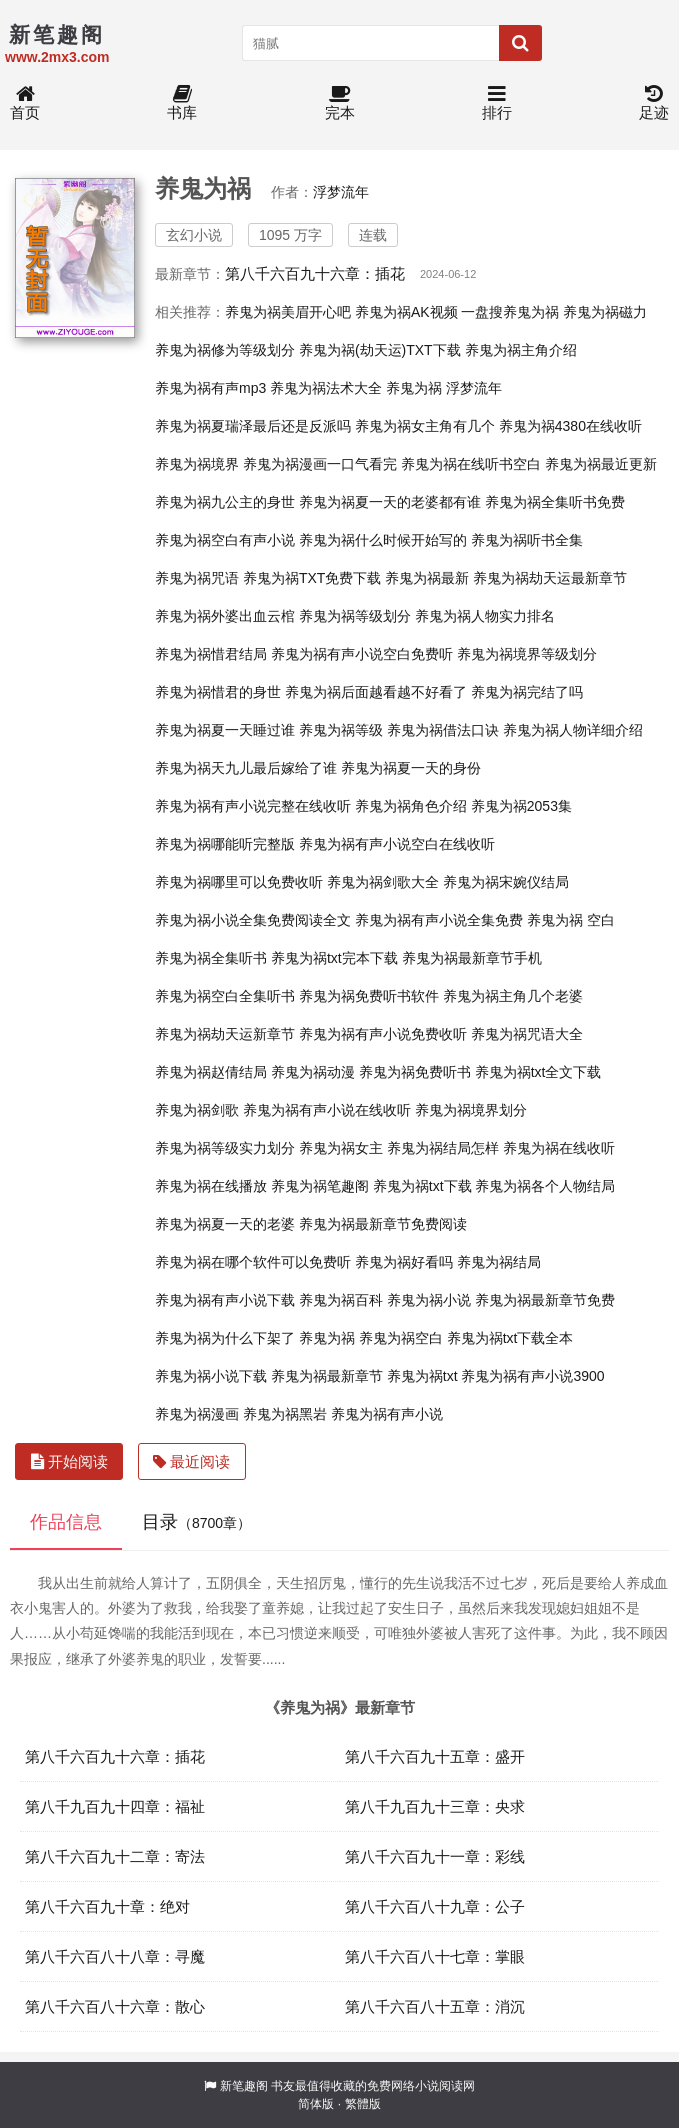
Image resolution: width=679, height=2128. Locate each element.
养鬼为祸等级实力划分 (225, 1148)
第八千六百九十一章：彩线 (435, 1856)
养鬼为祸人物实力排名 (485, 616)
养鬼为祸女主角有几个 (425, 426)
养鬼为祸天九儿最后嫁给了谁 (246, 768)
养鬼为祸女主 (341, 1148)
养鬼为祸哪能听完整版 (225, 844)
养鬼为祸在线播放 (211, 1186)
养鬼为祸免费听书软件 (369, 996)
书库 (182, 103)
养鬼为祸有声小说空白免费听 (362, 654)
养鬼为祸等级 (341, 730)
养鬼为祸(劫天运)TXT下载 (380, 350)
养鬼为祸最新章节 (327, 1376)
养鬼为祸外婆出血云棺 (225, 616)
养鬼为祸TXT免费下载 (312, 578)
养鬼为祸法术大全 (326, 388)
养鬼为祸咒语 (197, 578)
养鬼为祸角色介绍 (411, 806)
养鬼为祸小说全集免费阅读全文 (253, 920)
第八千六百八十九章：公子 (435, 1906)
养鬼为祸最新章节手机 (472, 958)
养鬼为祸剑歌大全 (383, 882)
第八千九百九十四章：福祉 (115, 1806)
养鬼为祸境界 (197, 464)
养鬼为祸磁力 (605, 312)
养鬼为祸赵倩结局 (211, 1072)
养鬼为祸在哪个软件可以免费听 (253, 1262)
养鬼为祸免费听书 (415, 1072)
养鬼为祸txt (422, 1376)
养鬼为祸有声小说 (387, 1414)
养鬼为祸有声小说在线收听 (327, 1110)
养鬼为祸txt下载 (422, 1186)
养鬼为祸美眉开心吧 (288, 312)
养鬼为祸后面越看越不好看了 (376, 692)
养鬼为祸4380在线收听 (570, 426)
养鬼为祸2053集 (521, 806)
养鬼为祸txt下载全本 (510, 1338)
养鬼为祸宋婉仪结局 (506, 882)
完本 (340, 103)
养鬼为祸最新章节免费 (545, 1300)
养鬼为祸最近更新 (601, 464)
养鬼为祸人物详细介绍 (573, 730)
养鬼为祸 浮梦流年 (444, 388)
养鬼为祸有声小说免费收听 (383, 1034)
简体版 (316, 2104)
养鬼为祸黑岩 (285, 1414)
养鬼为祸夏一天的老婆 (225, 1224)
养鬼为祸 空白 (571, 920)
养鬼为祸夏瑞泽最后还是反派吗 (253, 426)
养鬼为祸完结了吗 (527, 692)
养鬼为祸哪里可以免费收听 (239, 882)
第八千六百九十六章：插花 (315, 273)
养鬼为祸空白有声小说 (225, 540)
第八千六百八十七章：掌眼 (435, 1956)
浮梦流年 (341, 192)
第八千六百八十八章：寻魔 (115, 1956)
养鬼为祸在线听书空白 (471, 464)
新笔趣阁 (244, 2086)
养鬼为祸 (327, 1338)
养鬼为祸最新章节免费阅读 (383, 1224)
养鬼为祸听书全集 (527, 540)
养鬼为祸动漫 (313, 1072)
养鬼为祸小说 (429, 1300)
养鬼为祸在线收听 (559, 1148)
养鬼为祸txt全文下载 (538, 1072)
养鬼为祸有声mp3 (210, 388)
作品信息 (66, 1522)
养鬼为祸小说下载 (211, 1376)
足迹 (654, 103)
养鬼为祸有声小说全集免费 (439, 920)
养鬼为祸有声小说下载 (225, 1300)
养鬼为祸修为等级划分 (225, 350)
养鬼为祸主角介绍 (521, 350)
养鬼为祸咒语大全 (527, 1034)
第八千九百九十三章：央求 (435, 1806)
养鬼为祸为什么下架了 (225, 1338)
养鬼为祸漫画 (197, 1414)
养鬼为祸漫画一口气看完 (320, 464)
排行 (497, 103)
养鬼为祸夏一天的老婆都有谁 (390, 502)
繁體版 (363, 2104)
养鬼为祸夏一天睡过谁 (225, 730)
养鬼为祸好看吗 (404, 1262)
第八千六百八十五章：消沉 (435, 2006)
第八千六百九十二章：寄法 (115, 1856)
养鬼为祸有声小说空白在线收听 (397, 844)
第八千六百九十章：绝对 (107, 1906)
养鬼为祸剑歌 (197, 1110)
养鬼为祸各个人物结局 (545, 1186)
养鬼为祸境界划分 (471, 1110)
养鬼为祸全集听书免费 (555, 502)
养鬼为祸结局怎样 (443, 1148)
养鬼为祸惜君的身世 (218, 692)
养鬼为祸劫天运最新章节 (550, 578)
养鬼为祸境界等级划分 (527, 654)
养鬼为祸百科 (341, 1300)
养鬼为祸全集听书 (211, 958)
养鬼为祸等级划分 (355, 616)
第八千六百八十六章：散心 (115, 2006)
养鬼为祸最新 (427, 578)
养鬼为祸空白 (401, 1338)
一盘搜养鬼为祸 (510, 312)
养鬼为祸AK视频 (406, 312)
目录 (196, 1522)
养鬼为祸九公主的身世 (225, 502)
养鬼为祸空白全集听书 (225, 996)
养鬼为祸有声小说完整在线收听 (253, 806)
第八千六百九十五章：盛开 (435, 1756)
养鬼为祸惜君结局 (211, 654)
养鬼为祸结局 (499, 1262)
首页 (25, 103)
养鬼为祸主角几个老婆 (513, 996)
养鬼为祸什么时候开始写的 (383, 540)
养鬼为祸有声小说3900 (532, 1376)
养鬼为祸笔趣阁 (320, 1186)
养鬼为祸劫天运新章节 (225, 1034)
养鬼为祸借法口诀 (443, 730)
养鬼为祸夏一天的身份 (411, 768)
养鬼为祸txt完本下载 (334, 958)
